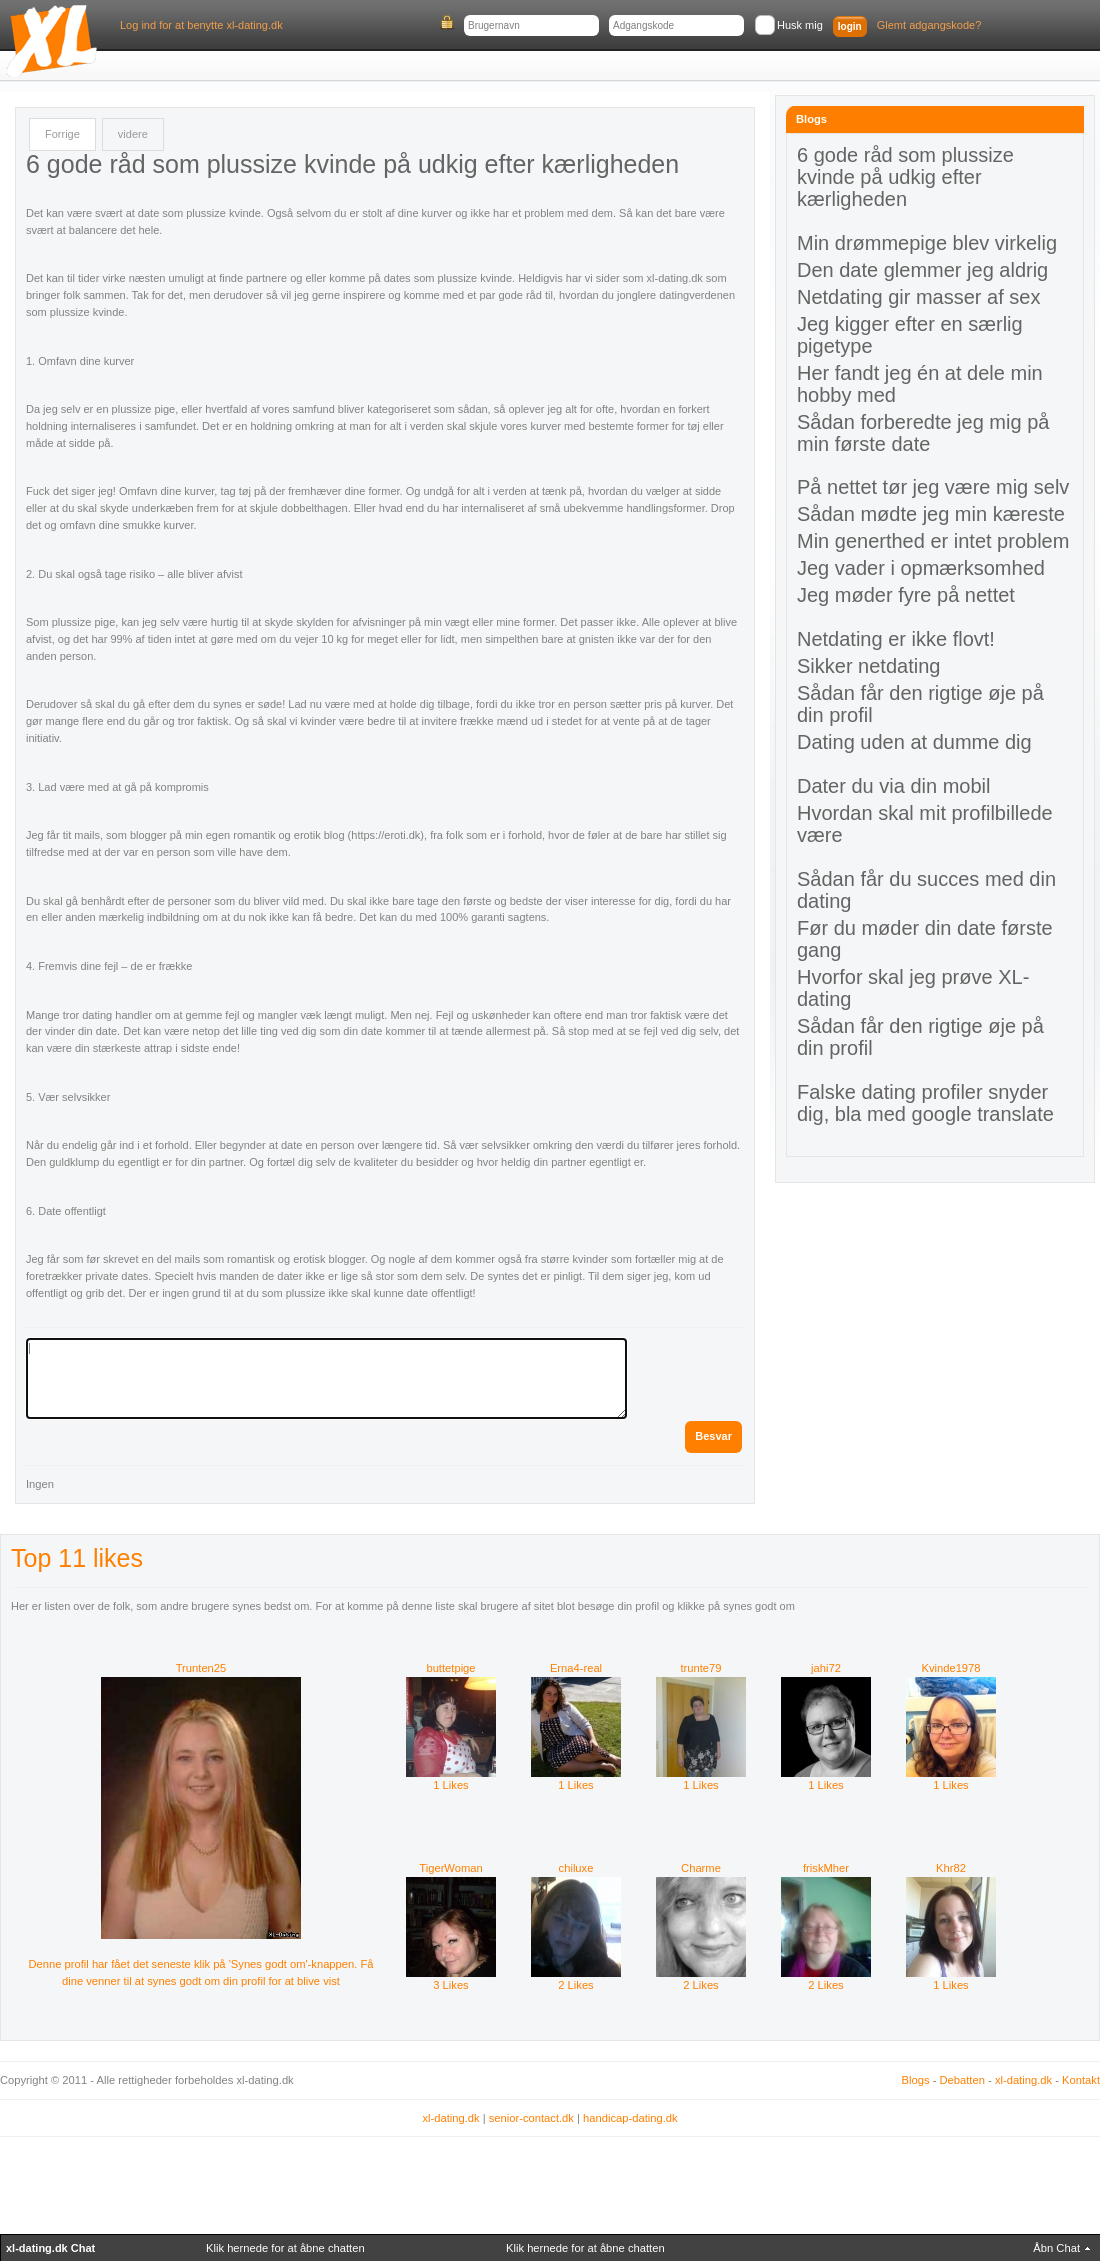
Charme (701, 1868)
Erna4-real (576, 1668)
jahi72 (826, 1668)
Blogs (916, 2080)
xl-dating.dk (1023, 2080)
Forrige (62, 134)
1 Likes (451, 1779)
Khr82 (951, 1868)
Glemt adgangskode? (929, 25)
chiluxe (576, 1868)
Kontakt (1081, 2080)
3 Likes (451, 1979)
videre (133, 134)
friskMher (826, 1868)
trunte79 (700, 1668)
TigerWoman (450, 1868)
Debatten (962, 2080)
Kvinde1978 (950, 1668)
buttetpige (450, 1668)
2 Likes (576, 1979)
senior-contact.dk (531, 2118)
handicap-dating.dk (630, 2118)
